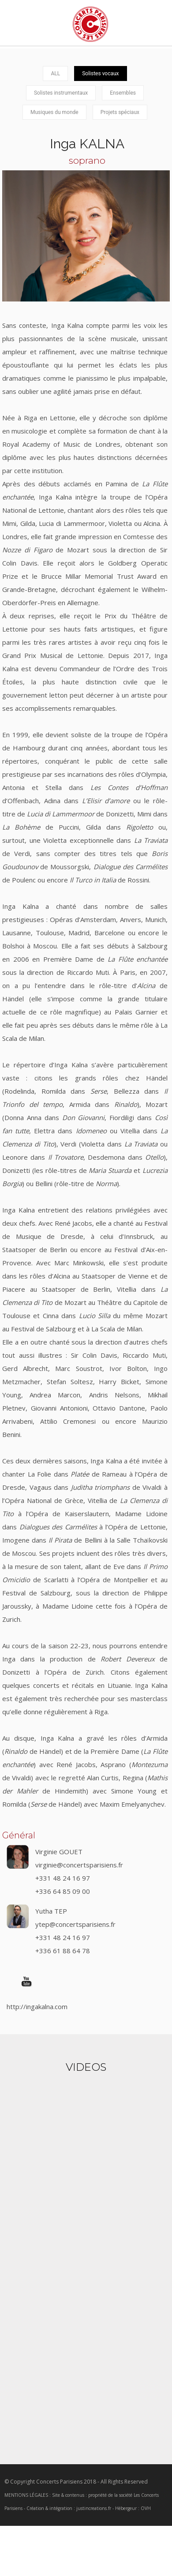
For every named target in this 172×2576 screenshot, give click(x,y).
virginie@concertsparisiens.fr (79, 1864)
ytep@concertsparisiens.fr (75, 1924)
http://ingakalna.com (37, 2006)
